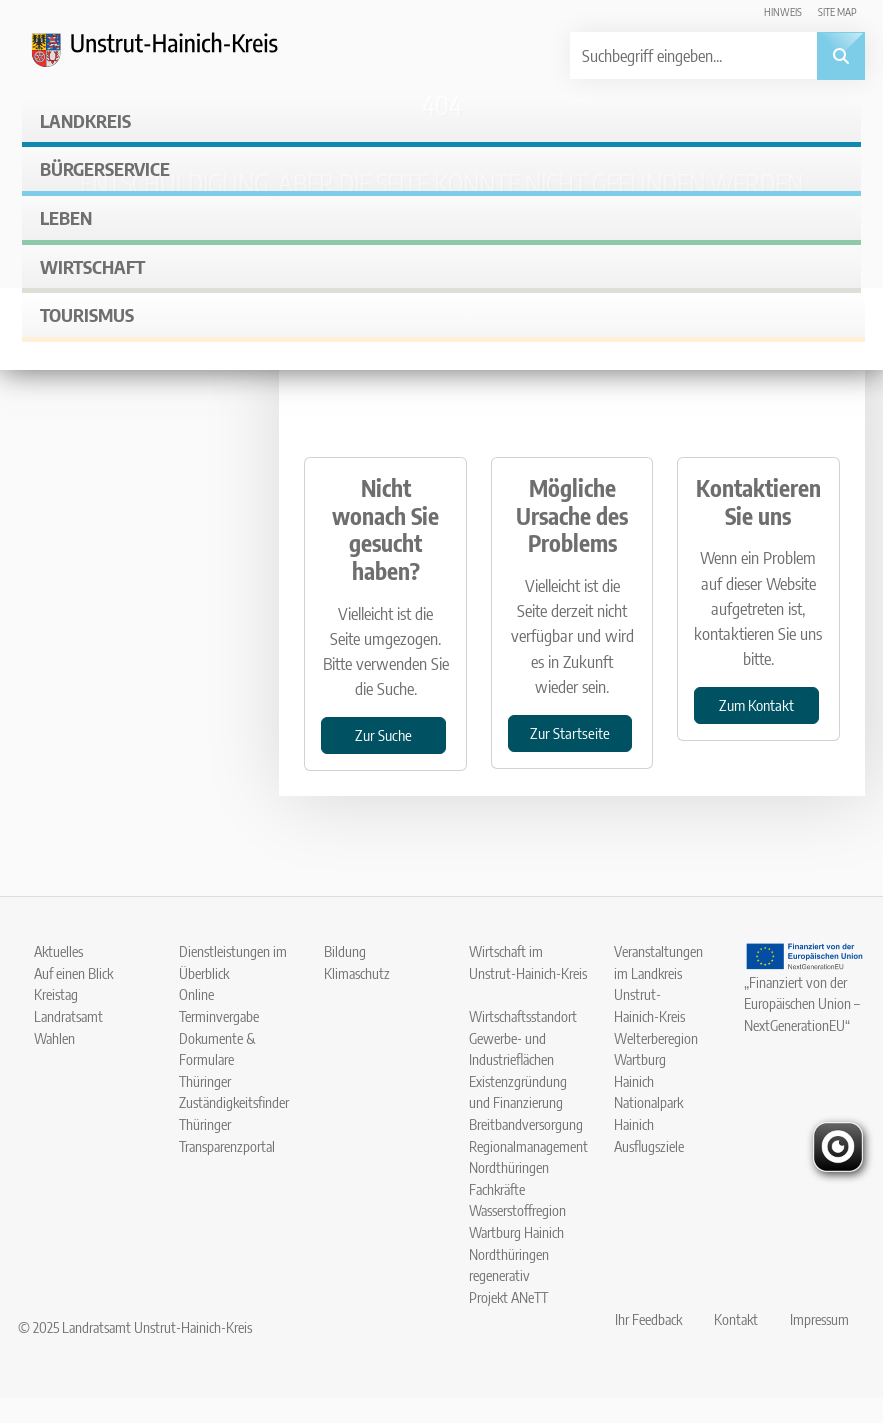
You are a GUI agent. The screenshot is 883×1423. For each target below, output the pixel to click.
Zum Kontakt (756, 704)
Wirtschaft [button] (92, 266)
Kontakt (736, 1319)
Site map (837, 11)
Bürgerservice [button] (105, 168)
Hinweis (783, 11)
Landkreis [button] (85, 120)
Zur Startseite (570, 732)
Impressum (819, 1319)
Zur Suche (383, 734)
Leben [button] (66, 217)
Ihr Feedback (648, 1319)
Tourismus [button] (87, 314)
